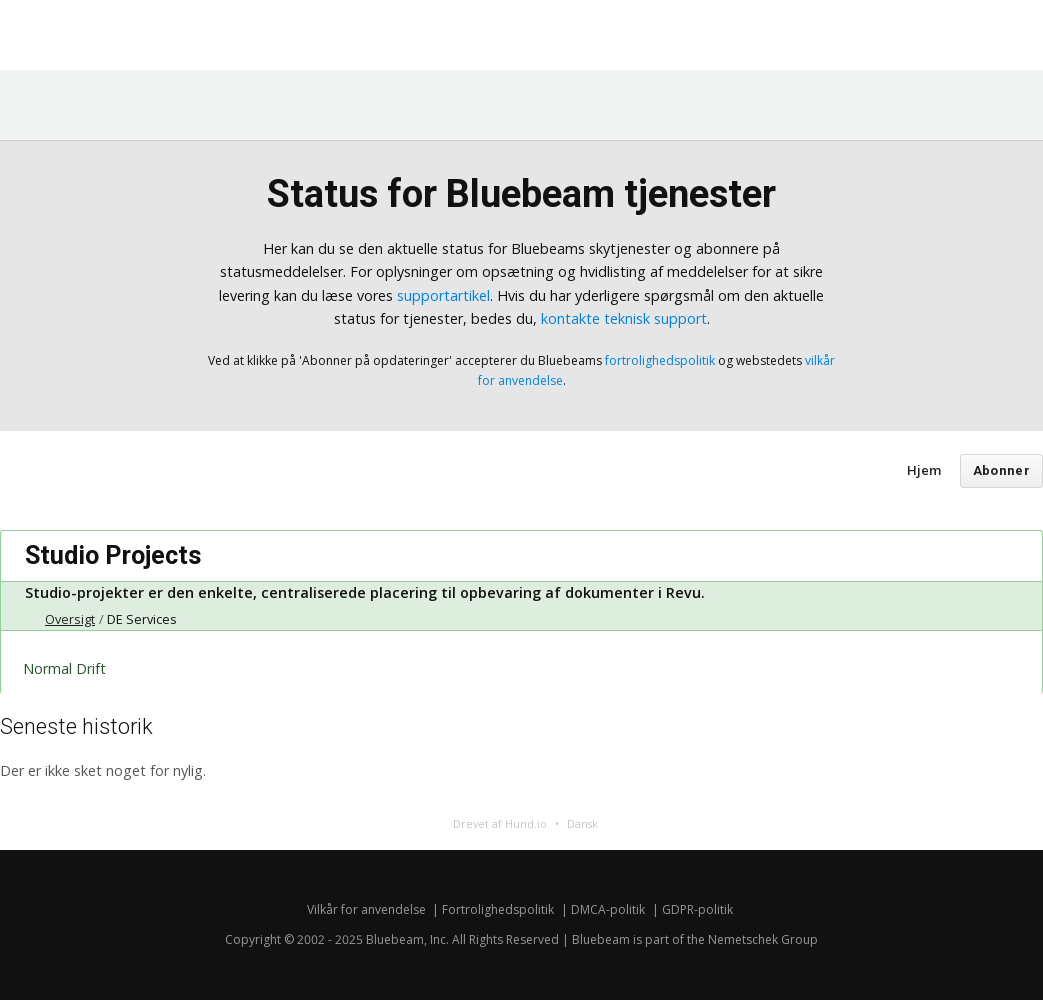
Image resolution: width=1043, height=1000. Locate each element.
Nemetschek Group (763, 939)
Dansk (582, 823)
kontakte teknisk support (624, 318)
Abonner (1001, 470)
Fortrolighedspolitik (498, 909)
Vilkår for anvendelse (366, 909)
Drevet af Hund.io (500, 823)
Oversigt (70, 619)
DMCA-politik (608, 909)
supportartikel (443, 295)
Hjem (924, 470)
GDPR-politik (697, 909)
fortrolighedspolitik (660, 360)
